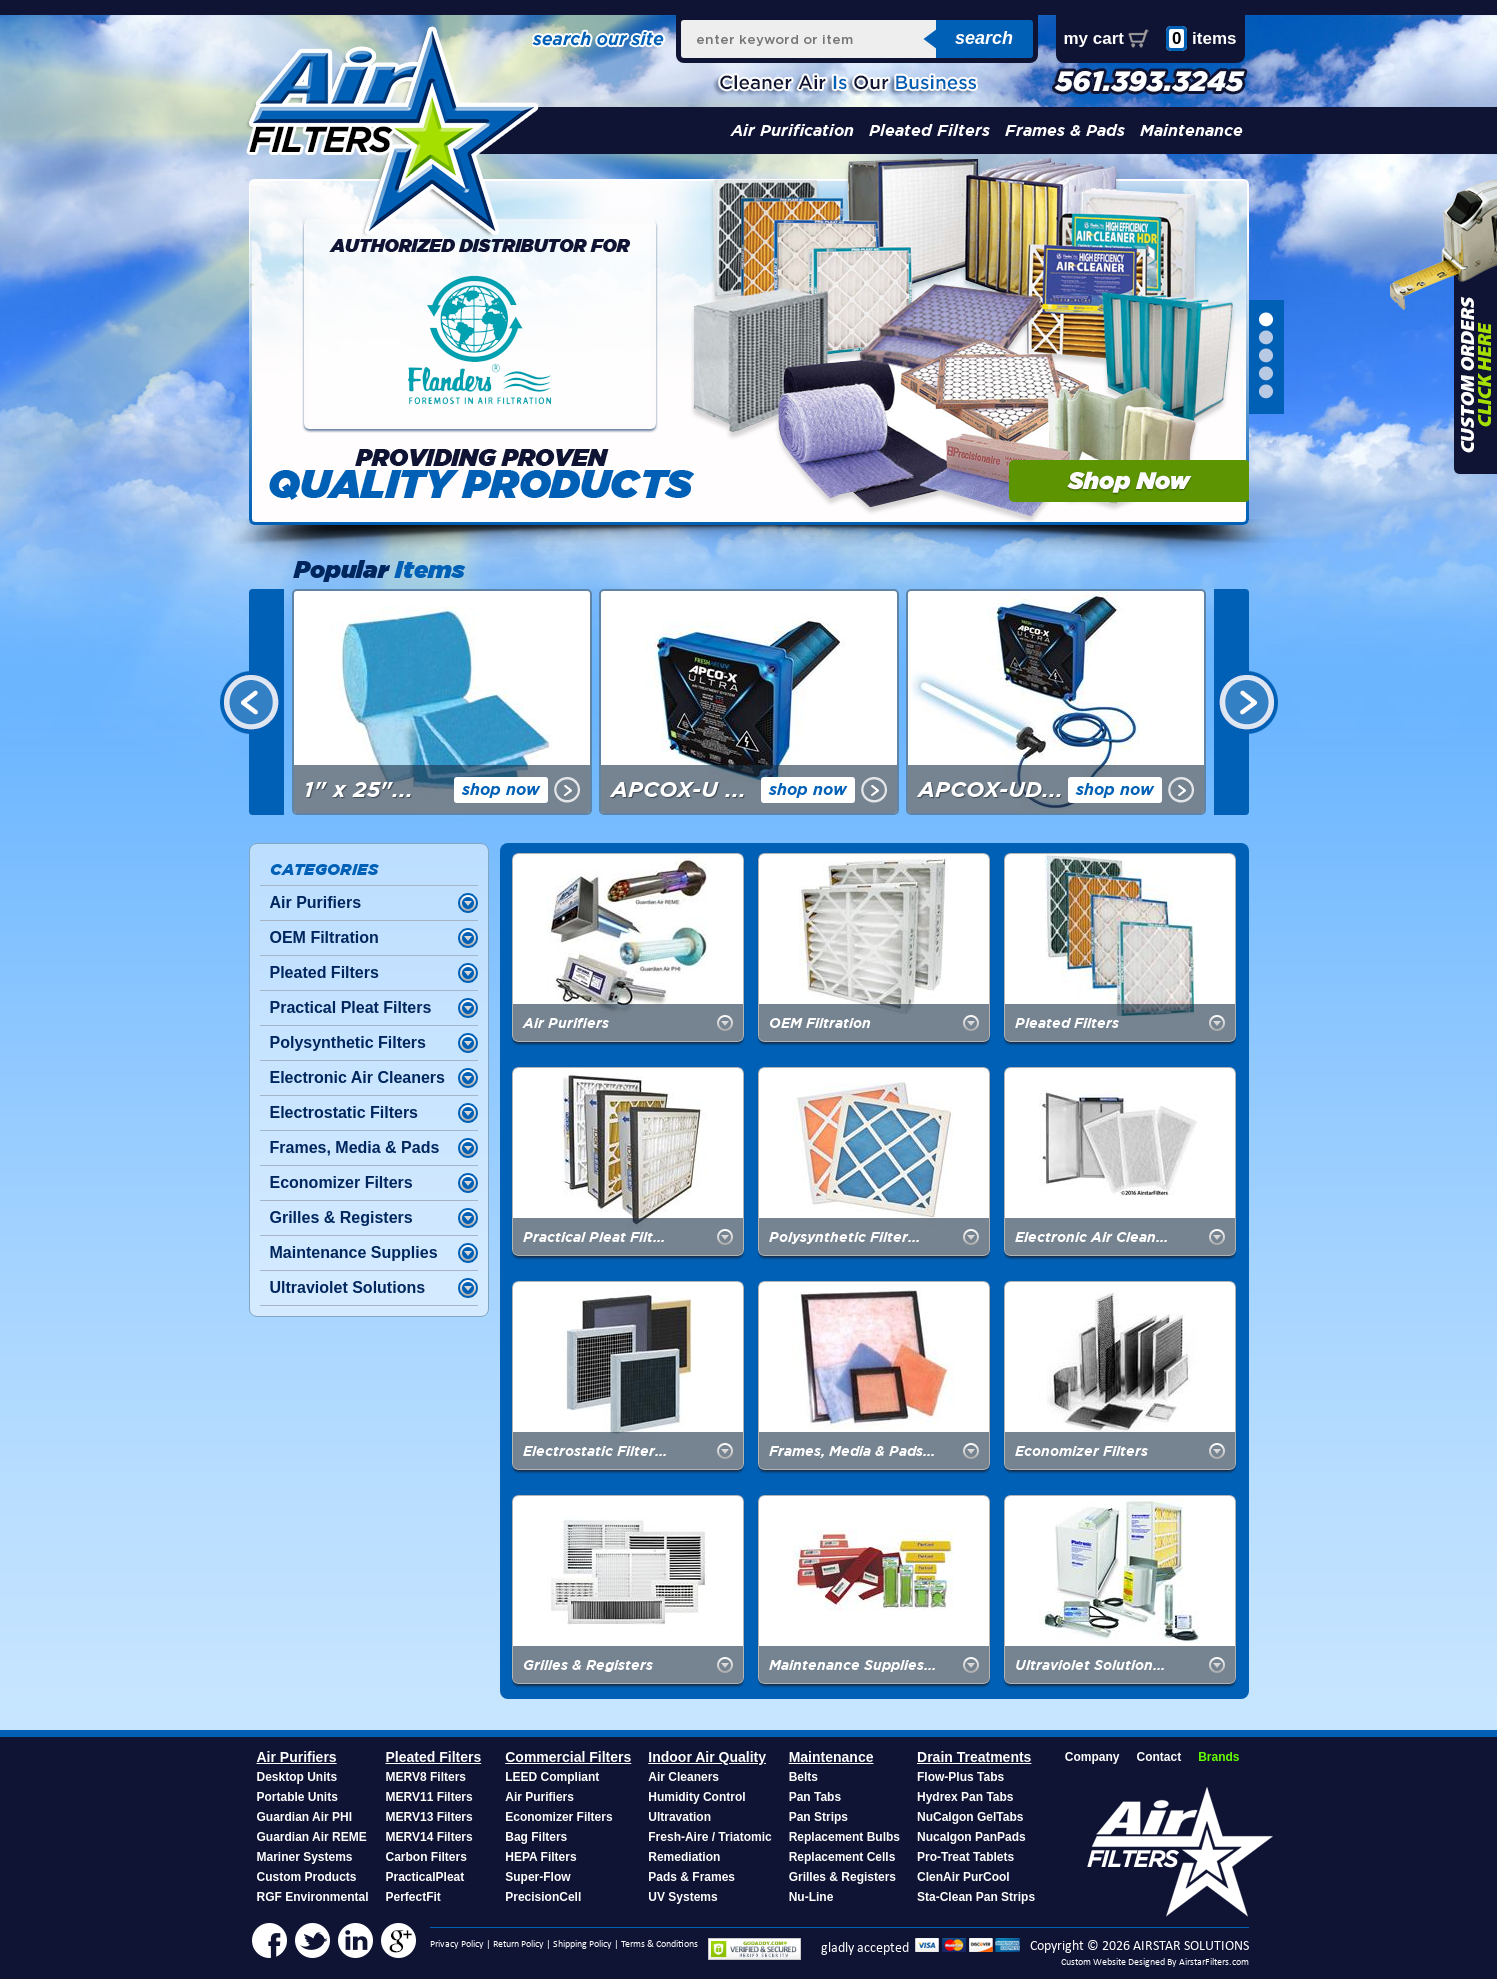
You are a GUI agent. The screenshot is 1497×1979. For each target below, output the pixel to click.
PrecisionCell (543, 1897)
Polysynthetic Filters (348, 1042)
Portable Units (297, 1797)
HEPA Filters (540, 1857)
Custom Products (307, 1877)
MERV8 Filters (426, 1777)
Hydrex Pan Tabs (965, 1797)
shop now (501, 789)
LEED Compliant (552, 1777)
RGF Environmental (313, 1897)
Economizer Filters (341, 1182)
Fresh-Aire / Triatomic (709, 1837)
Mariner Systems (305, 1857)
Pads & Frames (691, 1877)
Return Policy (518, 1944)
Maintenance (1191, 130)
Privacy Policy (457, 1944)
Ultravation (679, 1817)
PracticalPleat (425, 1877)
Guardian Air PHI (305, 1817)
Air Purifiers (316, 902)
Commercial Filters (568, 1757)
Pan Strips (818, 1817)
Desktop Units (297, 1777)
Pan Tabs (815, 1797)
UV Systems (682, 1897)
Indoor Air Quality (707, 1757)
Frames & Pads (1065, 130)
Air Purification (792, 130)
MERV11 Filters (429, 1797)
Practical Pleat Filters (351, 1007)
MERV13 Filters (429, 1817)
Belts (803, 1777)
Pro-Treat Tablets (965, 1857)
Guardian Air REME (312, 1837)
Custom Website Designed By (1120, 1962)
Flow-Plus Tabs (960, 1777)
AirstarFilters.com (1214, 1962)
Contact (1158, 1757)
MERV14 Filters (429, 1837)
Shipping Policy (582, 1944)
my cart (1094, 38)
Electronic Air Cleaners (357, 1077)
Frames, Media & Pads (355, 1147)
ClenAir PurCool (963, 1877)
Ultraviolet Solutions (348, 1287)
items (1201, 38)
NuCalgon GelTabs (970, 1817)
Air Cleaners (683, 1777)
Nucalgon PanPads (971, 1837)
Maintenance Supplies (354, 1252)
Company (1092, 1757)
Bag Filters (536, 1837)
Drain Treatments (974, 1757)
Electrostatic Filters (344, 1112)
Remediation (684, 1857)
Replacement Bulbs (844, 1837)
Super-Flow (537, 1877)
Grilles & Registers (341, 1217)
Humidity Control (696, 1797)
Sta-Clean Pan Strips (976, 1897)
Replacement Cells (842, 1857)
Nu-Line (811, 1897)
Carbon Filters (426, 1857)
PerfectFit (413, 1897)
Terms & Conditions (659, 1944)
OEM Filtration (324, 937)
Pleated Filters (929, 130)
